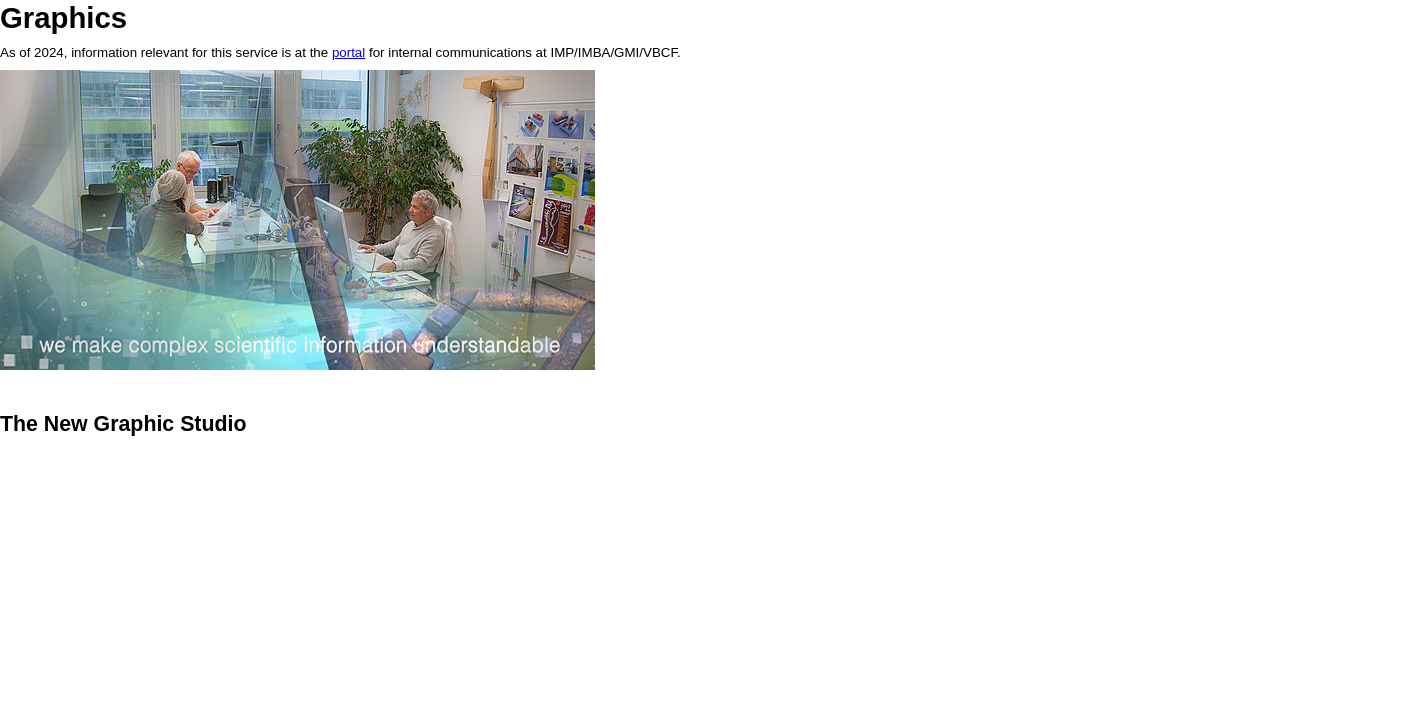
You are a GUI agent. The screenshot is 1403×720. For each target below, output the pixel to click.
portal (348, 52)
